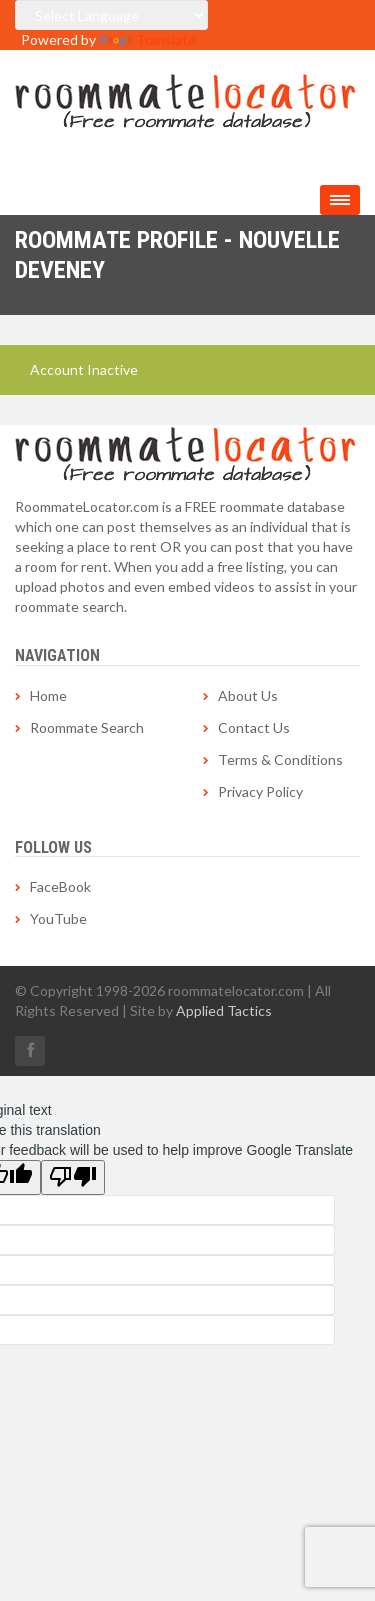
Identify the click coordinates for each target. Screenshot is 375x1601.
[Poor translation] (73, 1177)
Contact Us (254, 727)
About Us (248, 695)
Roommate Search (87, 727)
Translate (147, 39)
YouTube (58, 918)
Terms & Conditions (280, 759)
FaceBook (60, 886)
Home (48, 695)
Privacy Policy (260, 791)
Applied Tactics (224, 1010)
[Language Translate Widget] (111, 15)
